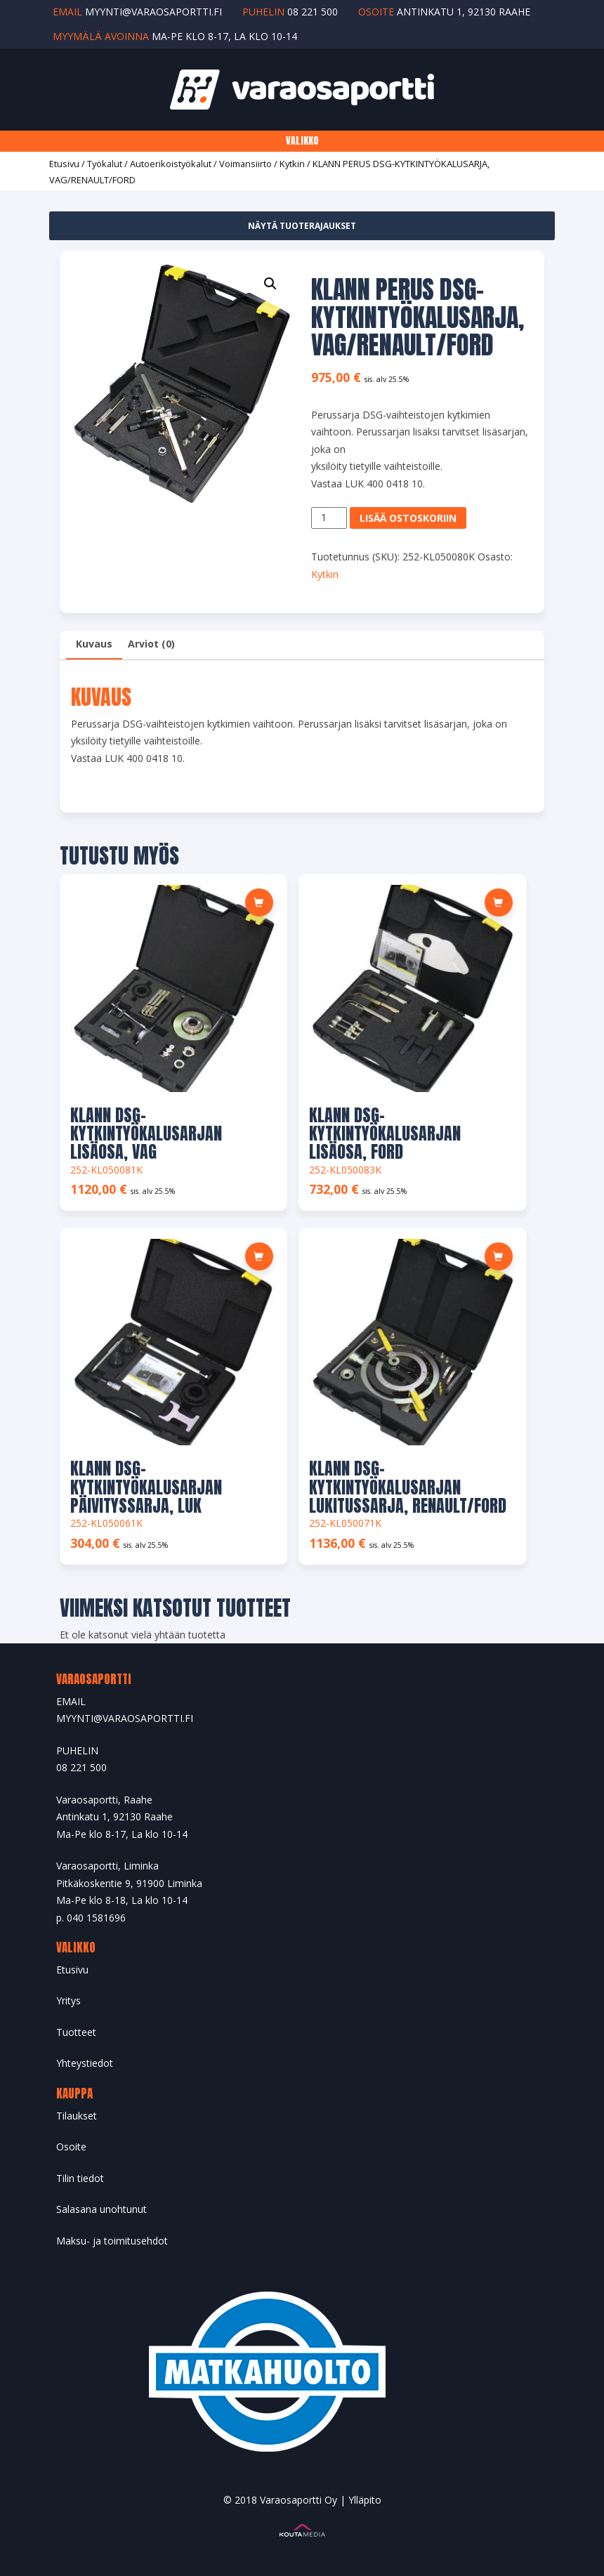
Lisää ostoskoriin (408, 518)
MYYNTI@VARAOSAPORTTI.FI (124, 1718)
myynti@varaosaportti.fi (153, 11)
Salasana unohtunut (101, 2209)
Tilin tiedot (80, 2178)
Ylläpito (364, 2499)
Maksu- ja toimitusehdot (112, 2240)
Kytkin (292, 163)
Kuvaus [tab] (94, 643)
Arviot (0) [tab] (151, 643)
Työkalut (104, 163)
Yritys (68, 2000)
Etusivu (64, 163)
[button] (270, 283)
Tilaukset (76, 2115)
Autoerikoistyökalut (170, 163)
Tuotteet (76, 2032)
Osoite (71, 2146)
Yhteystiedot (84, 2063)
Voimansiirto (245, 163)
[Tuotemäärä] (329, 518)
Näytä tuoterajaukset (302, 226)
